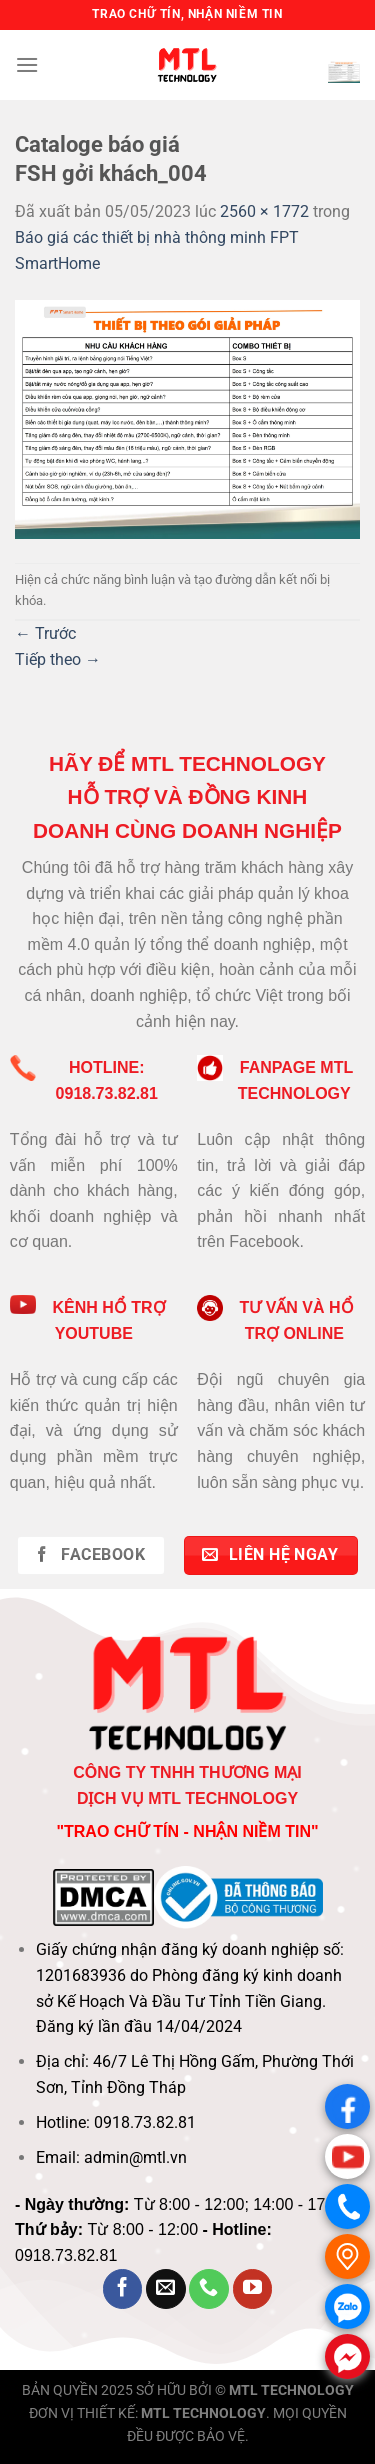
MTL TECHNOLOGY (291, 2390)
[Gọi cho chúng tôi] (209, 2289)
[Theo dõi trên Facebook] (123, 2289)
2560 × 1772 (264, 211)
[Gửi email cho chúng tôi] (166, 2289)
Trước (45, 633)
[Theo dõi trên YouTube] (253, 2289)
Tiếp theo (58, 659)
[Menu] (27, 64)
